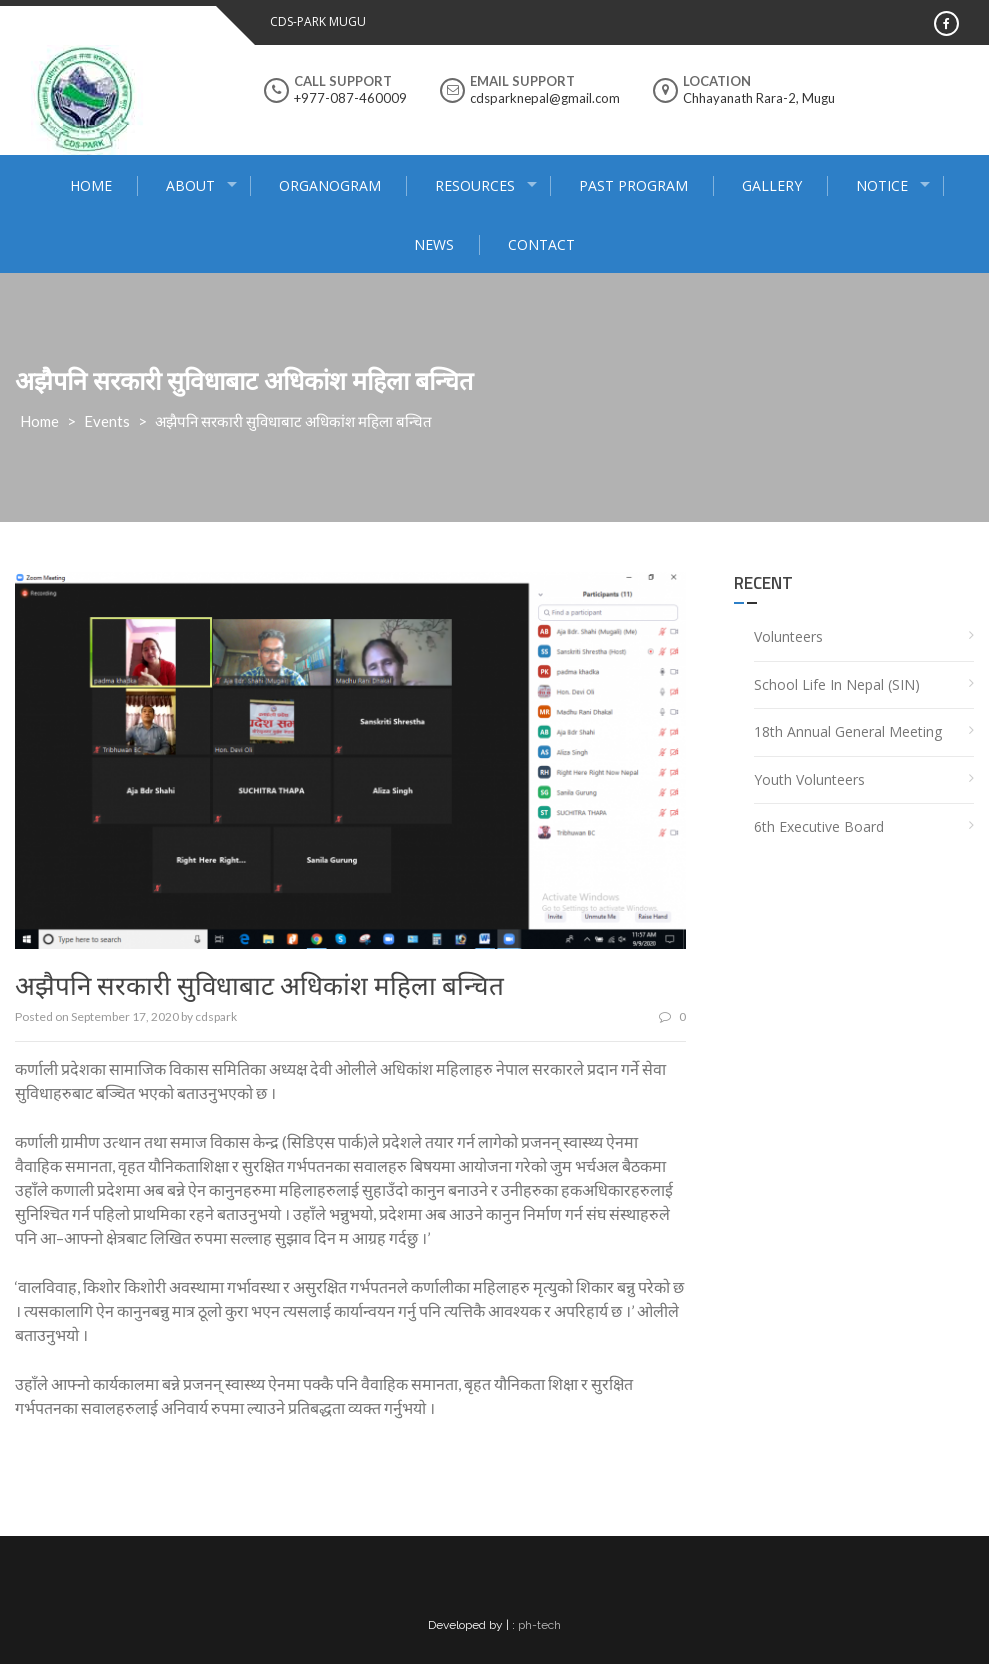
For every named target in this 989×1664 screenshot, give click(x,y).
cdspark (216, 1016)
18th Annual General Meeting (848, 731)
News (434, 244)
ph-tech (539, 1625)
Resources (475, 185)
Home (91, 185)
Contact (541, 244)
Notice (882, 185)
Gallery (772, 185)
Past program (633, 185)
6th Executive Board (819, 826)
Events (107, 421)
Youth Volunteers (809, 779)
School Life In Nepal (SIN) (837, 684)
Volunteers (788, 636)
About (190, 185)
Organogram (330, 185)
